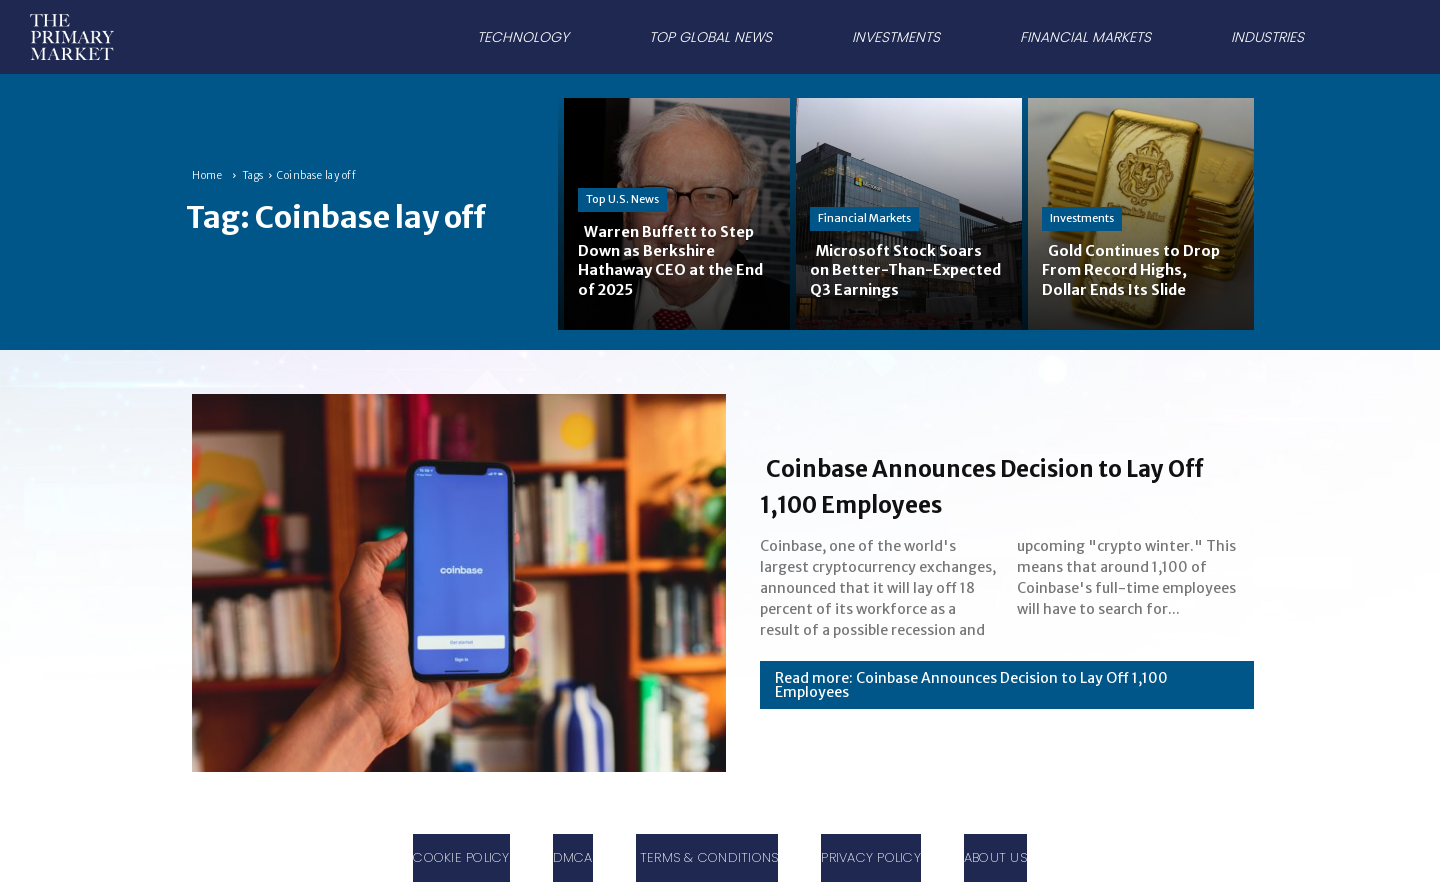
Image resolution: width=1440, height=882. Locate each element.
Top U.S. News (622, 199)
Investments (1082, 218)
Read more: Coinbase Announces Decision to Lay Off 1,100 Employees (971, 685)
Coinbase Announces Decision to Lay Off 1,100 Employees (997, 484)
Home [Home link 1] (207, 175)
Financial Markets (864, 218)
